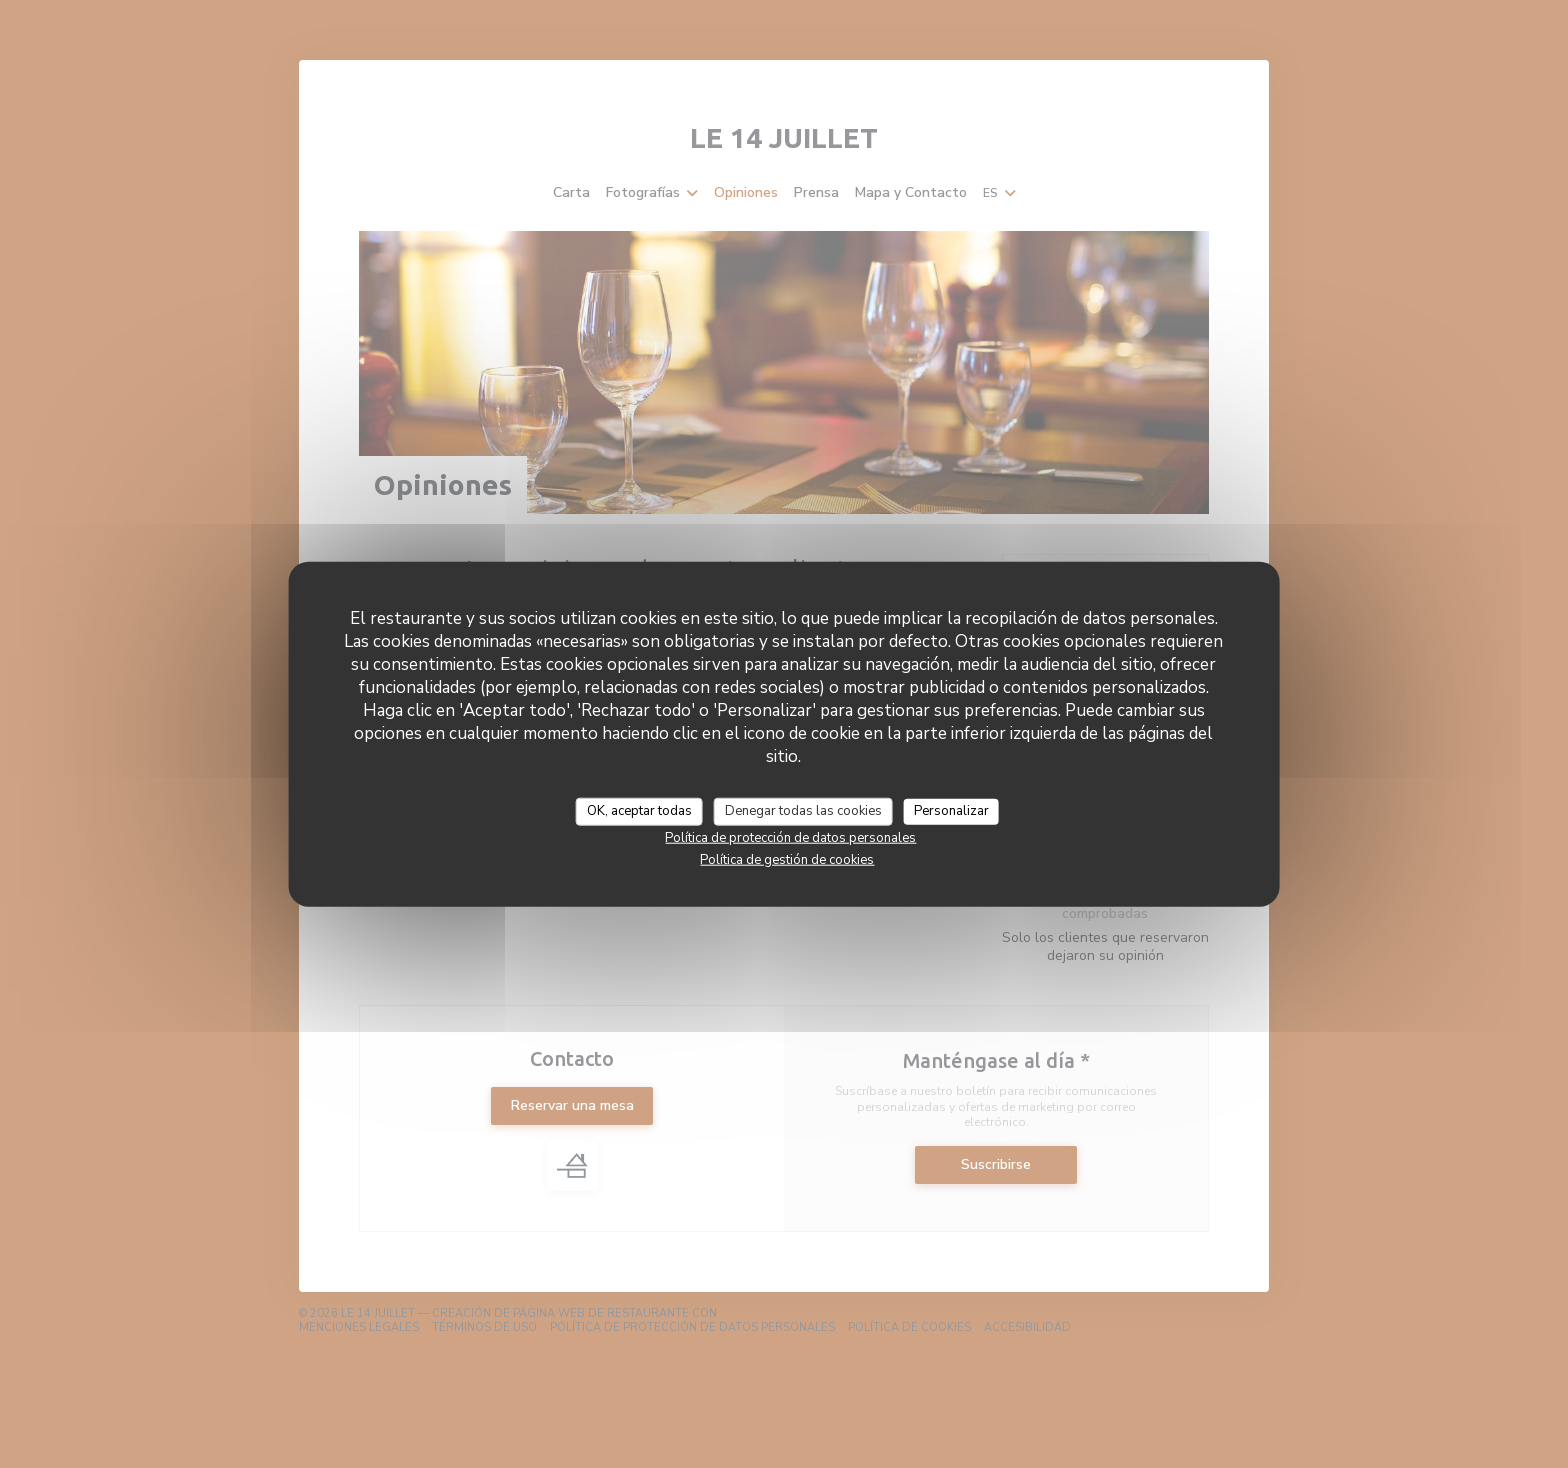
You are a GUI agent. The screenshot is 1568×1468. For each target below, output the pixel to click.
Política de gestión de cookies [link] (787, 859)
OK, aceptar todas (639, 811)
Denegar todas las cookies (803, 811)
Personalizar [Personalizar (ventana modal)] (951, 811)
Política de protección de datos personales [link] (790, 837)
